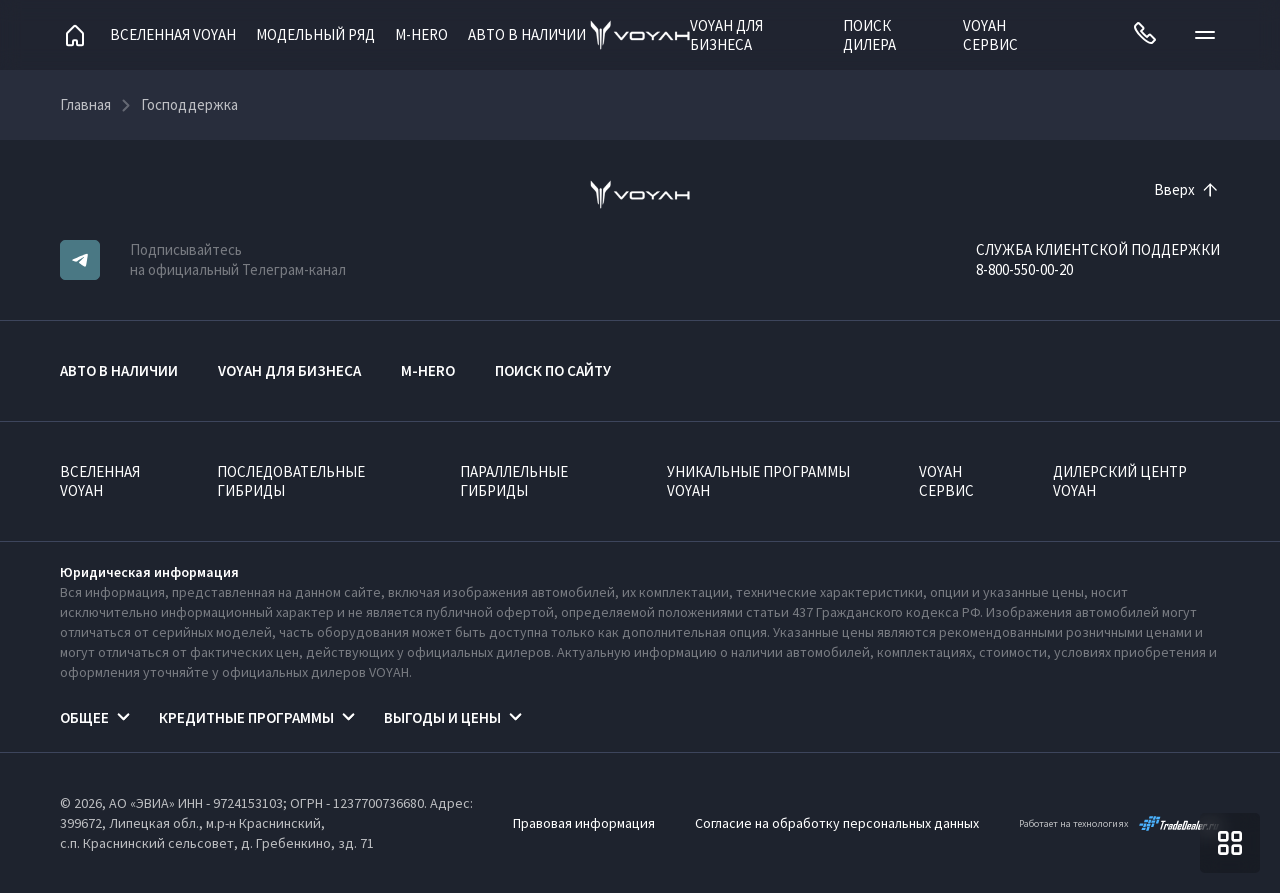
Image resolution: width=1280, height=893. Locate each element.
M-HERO (421, 34)
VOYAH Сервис (990, 35)
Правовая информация (584, 823)
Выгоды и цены (442, 717)
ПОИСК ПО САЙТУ (553, 370)
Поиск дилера (869, 35)
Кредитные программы (246, 717)
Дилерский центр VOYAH (1120, 481)
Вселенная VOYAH (173, 34)
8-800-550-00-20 (1024, 269)
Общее (84, 717)
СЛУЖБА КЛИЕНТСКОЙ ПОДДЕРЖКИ (1098, 249)
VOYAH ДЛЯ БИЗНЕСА (726, 35)
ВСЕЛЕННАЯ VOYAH (100, 481)
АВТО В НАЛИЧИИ (527, 34)
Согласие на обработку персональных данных (837, 823)
